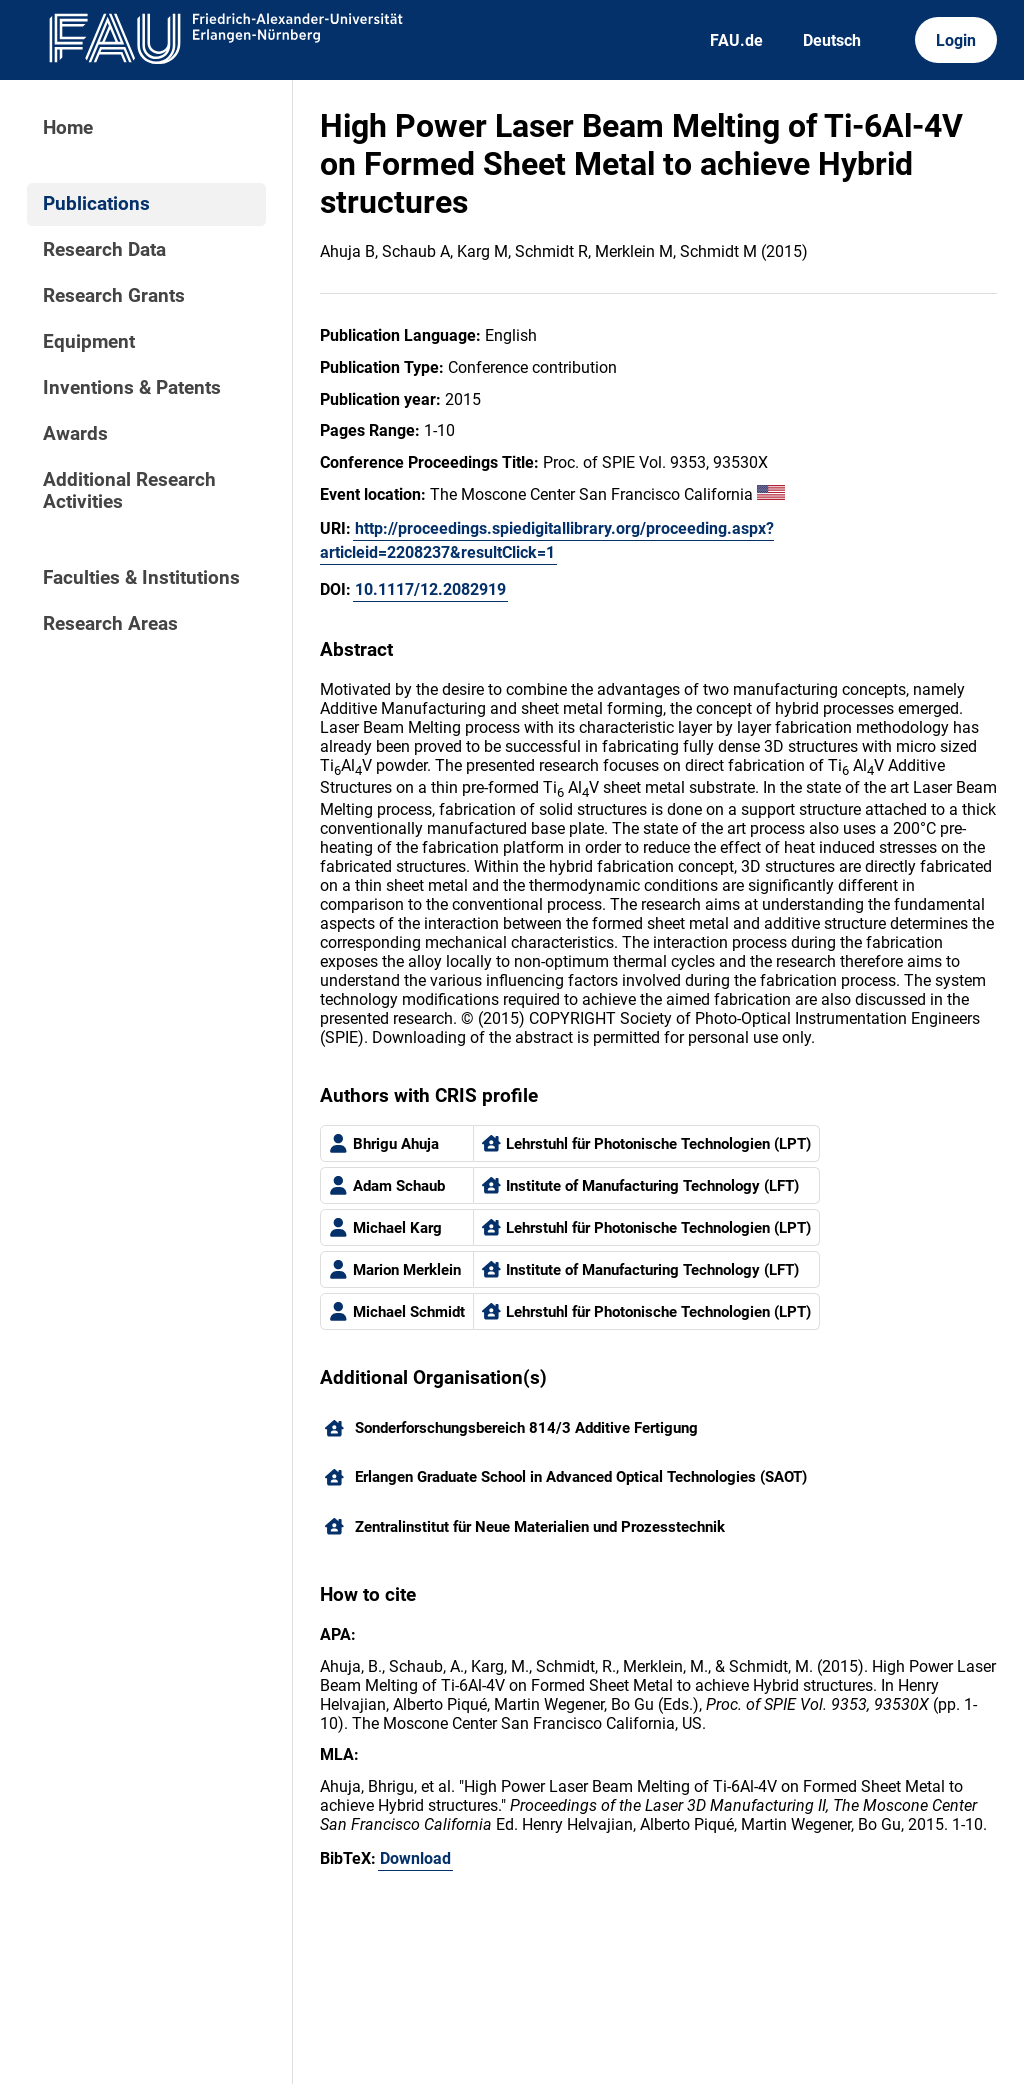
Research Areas (110, 624)
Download (415, 1858)
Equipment (89, 342)
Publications (96, 204)
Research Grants (114, 296)
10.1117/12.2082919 (430, 589)
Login (956, 40)
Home (68, 128)
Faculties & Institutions (141, 578)
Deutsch (832, 40)
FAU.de (736, 40)
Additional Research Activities (129, 491)
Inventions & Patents (132, 388)
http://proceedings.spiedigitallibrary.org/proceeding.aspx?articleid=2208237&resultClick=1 (547, 540)
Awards (75, 434)
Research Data (104, 250)
